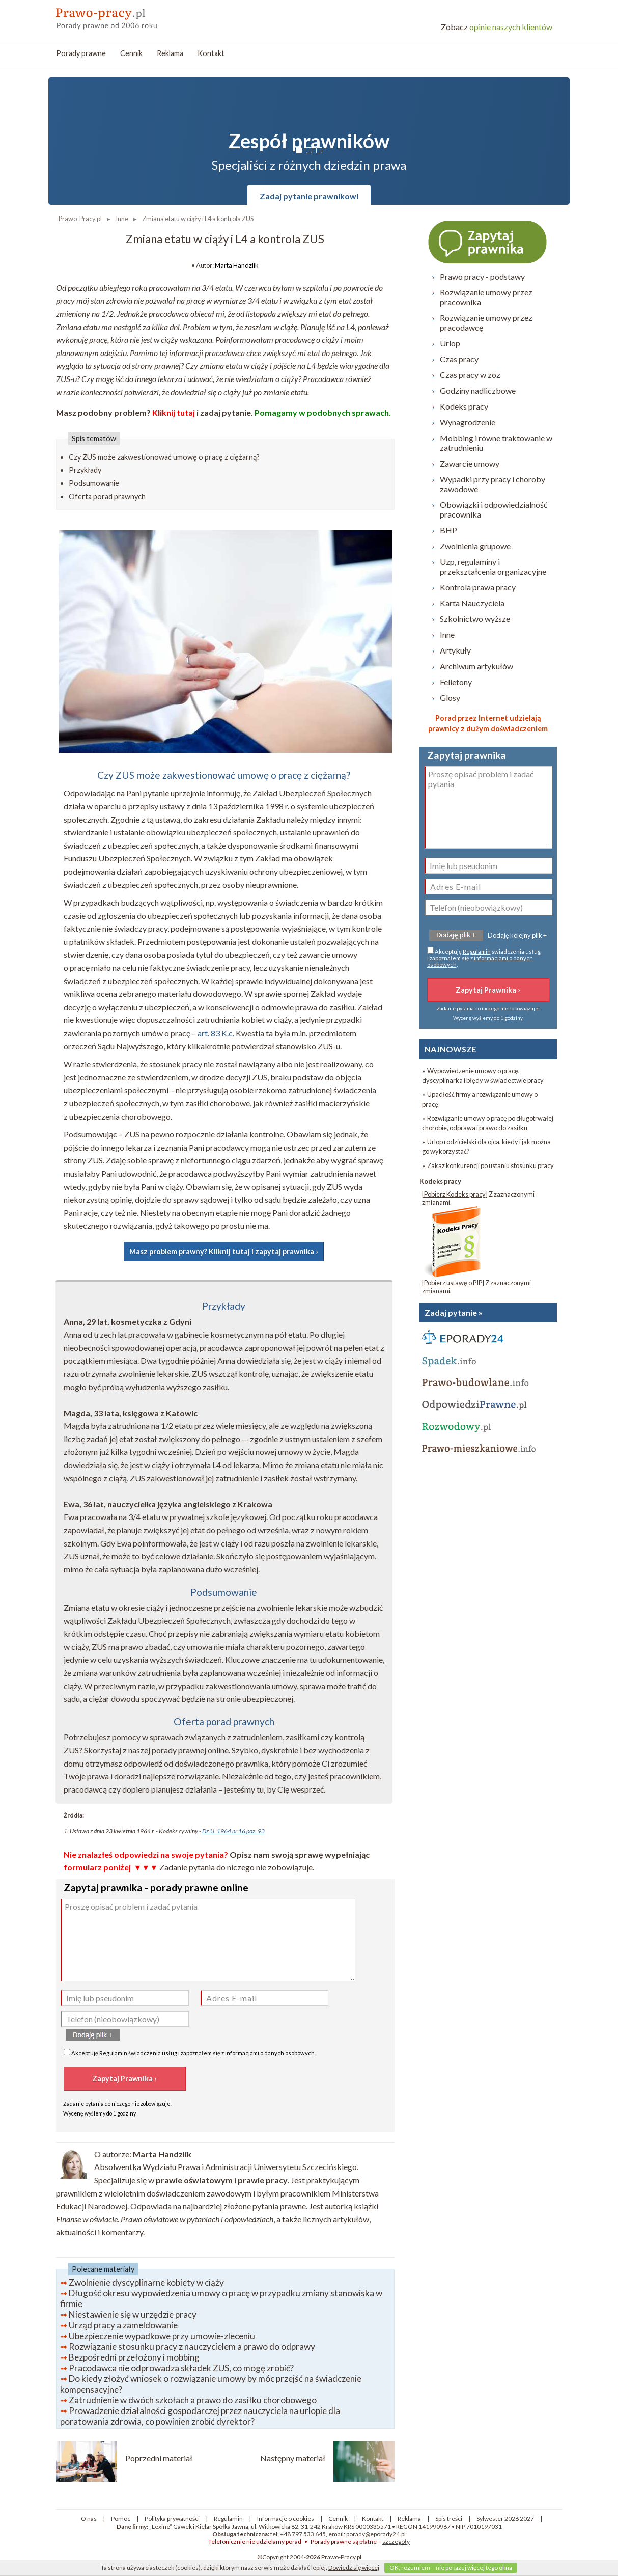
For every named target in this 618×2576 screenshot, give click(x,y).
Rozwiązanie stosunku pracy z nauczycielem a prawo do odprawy (192, 2346)
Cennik (131, 53)
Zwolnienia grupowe (475, 546)
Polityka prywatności (172, 2519)
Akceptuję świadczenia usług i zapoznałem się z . (190, 2052)
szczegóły (396, 2541)
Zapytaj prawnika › (488, 241)
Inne (447, 634)
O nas (89, 2519)
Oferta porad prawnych (107, 496)
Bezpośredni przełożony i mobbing (134, 2357)
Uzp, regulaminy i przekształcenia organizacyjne (493, 566)
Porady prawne (81, 53)
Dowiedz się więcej (353, 2567)
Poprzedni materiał (158, 2458)
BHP (448, 530)
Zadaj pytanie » (454, 1312)
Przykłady (85, 470)
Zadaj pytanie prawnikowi (309, 196)
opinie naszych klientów (496, 27)
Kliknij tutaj (173, 412)
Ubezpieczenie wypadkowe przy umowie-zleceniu (162, 2335)
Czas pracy (459, 359)
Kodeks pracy (464, 406)
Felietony (456, 682)
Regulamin (113, 2053)
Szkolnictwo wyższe (475, 618)
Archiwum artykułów (476, 666)
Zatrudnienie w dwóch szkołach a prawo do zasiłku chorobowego (193, 2400)
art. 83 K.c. (215, 1033)
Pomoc (120, 2519)
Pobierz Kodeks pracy (455, 1194)
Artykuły (455, 650)
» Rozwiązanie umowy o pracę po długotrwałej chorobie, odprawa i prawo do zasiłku (487, 1123)
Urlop (450, 343)
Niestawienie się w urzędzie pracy (132, 2314)
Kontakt (211, 53)
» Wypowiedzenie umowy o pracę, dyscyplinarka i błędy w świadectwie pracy (483, 1075)
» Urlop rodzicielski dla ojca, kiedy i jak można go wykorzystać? (486, 1146)
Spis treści (448, 2519)
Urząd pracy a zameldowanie (123, 2325)
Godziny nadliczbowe (478, 390)
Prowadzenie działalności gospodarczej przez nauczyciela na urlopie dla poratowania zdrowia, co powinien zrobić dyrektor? (200, 2416)
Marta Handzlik (237, 265)
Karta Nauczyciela (472, 603)
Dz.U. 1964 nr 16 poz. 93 (233, 1831)
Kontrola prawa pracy (478, 587)
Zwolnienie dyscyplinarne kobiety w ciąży (146, 2282)
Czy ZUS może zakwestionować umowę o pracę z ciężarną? (164, 457)
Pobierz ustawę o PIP (453, 1283)
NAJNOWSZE (450, 1049)
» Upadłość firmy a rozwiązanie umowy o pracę (480, 1099)
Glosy (450, 697)
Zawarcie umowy (469, 463)
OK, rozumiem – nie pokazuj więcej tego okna (450, 2567)
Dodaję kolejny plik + (517, 935)
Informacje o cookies (285, 2519)
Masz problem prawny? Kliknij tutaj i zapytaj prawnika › (223, 1251)
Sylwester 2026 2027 (505, 2519)
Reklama (170, 53)
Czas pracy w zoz (470, 374)
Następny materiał (292, 2458)
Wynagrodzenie (467, 422)
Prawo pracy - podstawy (482, 276)
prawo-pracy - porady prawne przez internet (130, 15)
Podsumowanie (94, 483)
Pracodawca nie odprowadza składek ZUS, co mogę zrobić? (181, 2368)
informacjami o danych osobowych (270, 2053)
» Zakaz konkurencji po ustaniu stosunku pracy (488, 1165)
